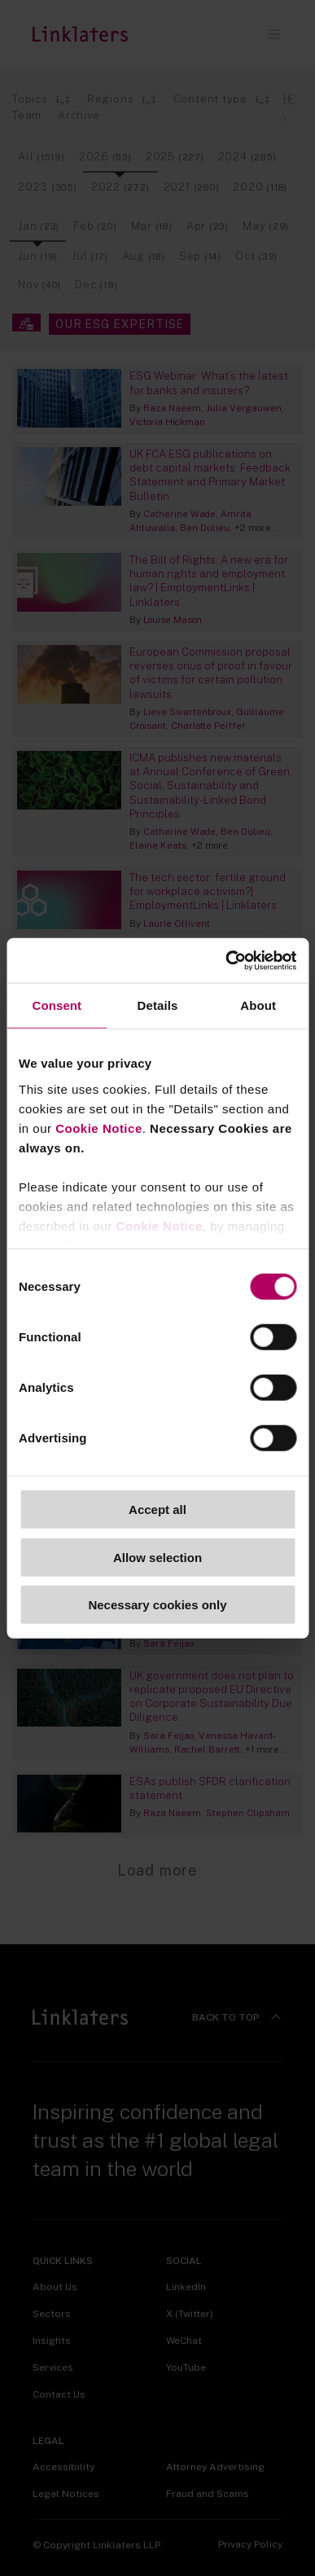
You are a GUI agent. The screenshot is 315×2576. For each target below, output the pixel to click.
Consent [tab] (56, 1005)
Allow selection (157, 1557)
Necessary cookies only (157, 1605)
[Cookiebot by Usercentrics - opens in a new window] (225, 960)
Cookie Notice (98, 1127)
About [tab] (258, 1005)
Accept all (157, 1509)
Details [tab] (158, 1005)
